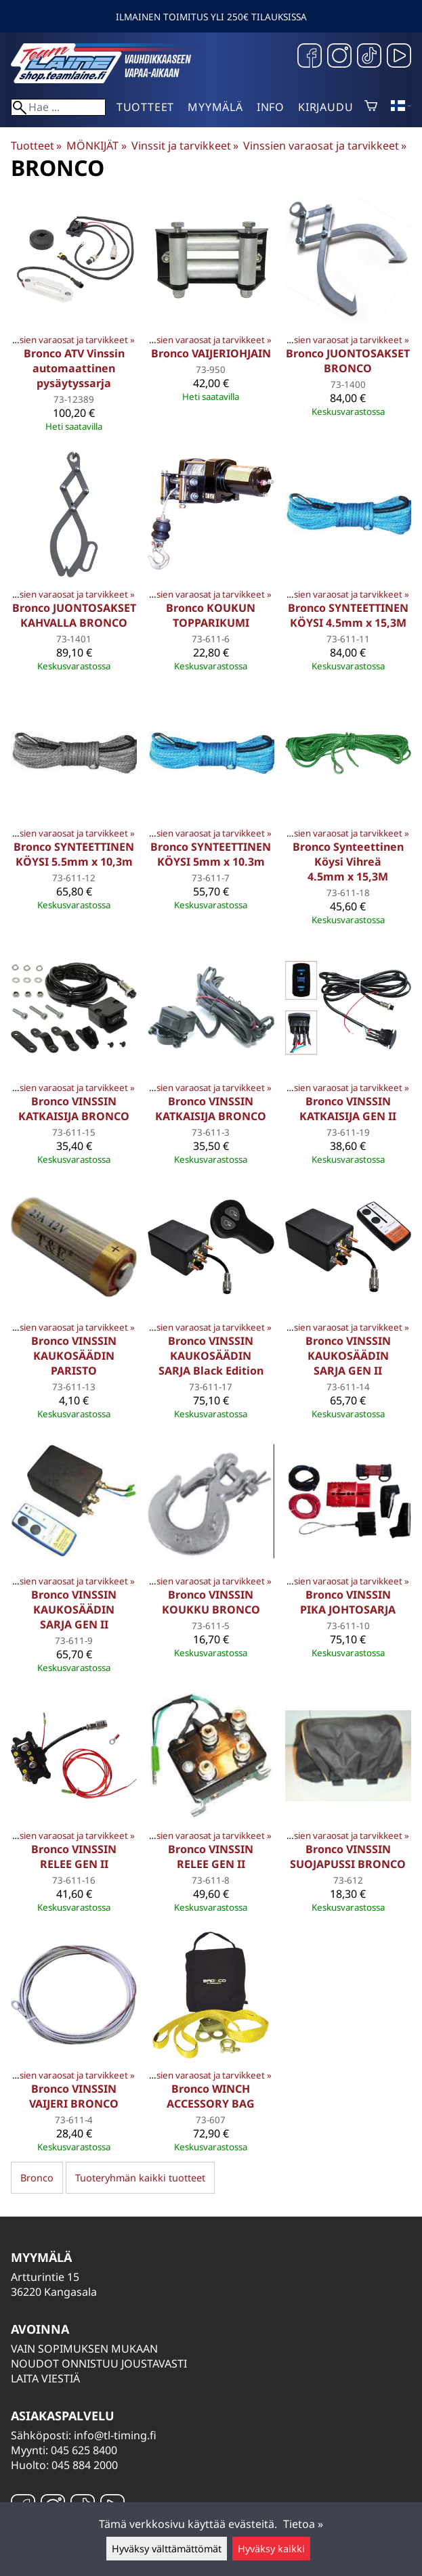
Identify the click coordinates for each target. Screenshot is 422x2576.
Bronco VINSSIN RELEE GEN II (74, 1856)
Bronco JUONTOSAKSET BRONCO (348, 361)
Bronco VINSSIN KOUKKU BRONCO (211, 1602)
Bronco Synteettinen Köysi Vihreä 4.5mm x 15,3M (348, 861)
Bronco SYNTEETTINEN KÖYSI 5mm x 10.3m (210, 854)
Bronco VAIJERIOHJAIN (211, 353)
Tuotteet (145, 106)
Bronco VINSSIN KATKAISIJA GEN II (347, 1109)
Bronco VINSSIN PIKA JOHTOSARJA (348, 1602)
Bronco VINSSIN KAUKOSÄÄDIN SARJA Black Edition (211, 1355)
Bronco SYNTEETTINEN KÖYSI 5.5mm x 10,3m (74, 854)
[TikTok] (369, 57)
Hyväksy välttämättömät (166, 2548)
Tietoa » (303, 2523)
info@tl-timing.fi (115, 2435)
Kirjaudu (325, 106)
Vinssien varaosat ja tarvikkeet (324, 145)
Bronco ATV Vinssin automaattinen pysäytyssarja (74, 368)
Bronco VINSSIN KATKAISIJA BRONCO (73, 1109)
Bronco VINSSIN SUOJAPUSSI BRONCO (348, 1856)
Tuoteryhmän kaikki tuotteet (140, 2177)
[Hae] (58, 107)
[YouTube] (399, 57)
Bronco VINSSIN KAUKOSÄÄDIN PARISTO (74, 1355)
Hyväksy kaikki (271, 2548)
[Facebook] (309, 57)
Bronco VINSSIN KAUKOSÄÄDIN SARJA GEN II (348, 1355)
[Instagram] (339, 57)
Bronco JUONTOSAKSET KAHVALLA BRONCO (74, 615)
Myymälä (215, 106)
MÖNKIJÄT (96, 145)
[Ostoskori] (370, 106)
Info (270, 106)
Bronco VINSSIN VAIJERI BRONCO (74, 2096)
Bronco (37, 2177)
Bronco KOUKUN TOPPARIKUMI (210, 615)
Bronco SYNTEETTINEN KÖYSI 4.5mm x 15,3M (348, 615)
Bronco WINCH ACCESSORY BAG (211, 2096)
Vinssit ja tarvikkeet (184, 145)
